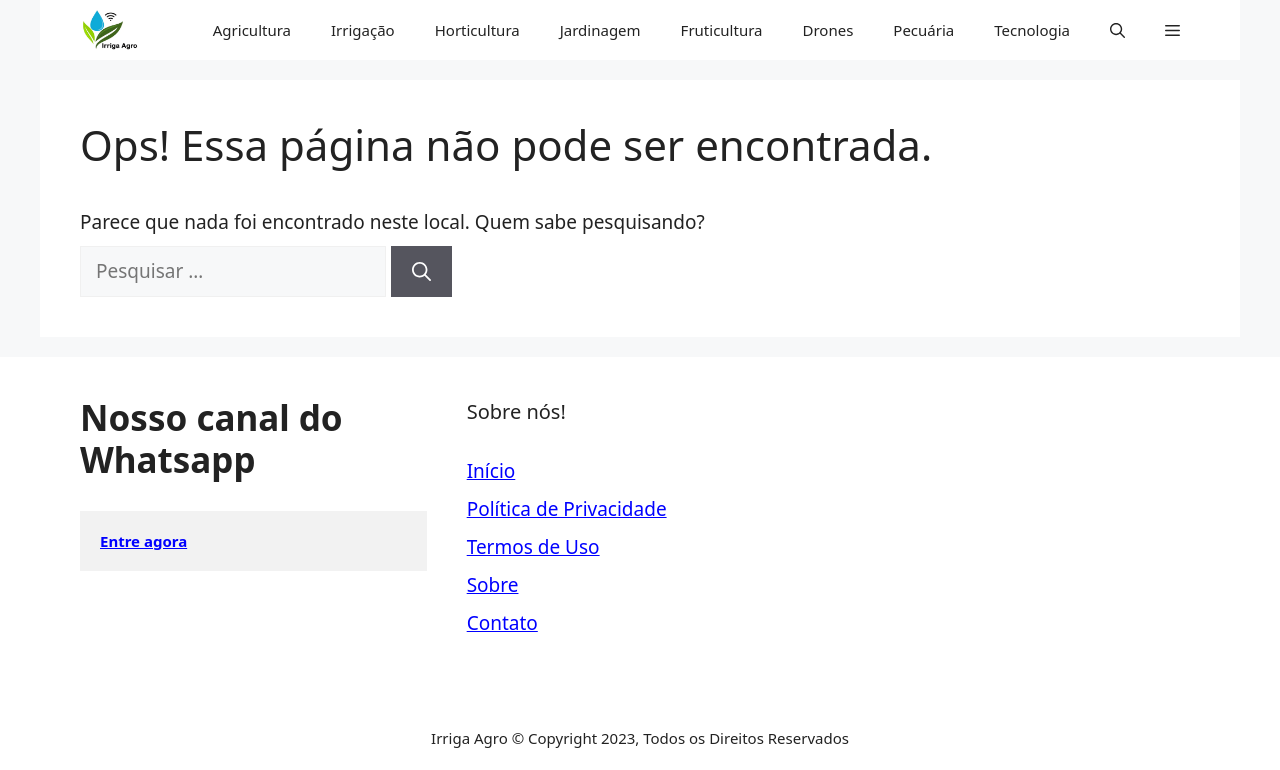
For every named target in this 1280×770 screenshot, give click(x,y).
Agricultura (252, 30)
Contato (502, 623)
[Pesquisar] (421, 271)
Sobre (493, 585)
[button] (1117, 30)
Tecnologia (1032, 30)
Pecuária (923, 30)
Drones (827, 30)
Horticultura (477, 30)
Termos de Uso (533, 547)
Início (491, 471)
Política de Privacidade (567, 509)
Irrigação (363, 30)
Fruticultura (722, 30)
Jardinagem (600, 30)
